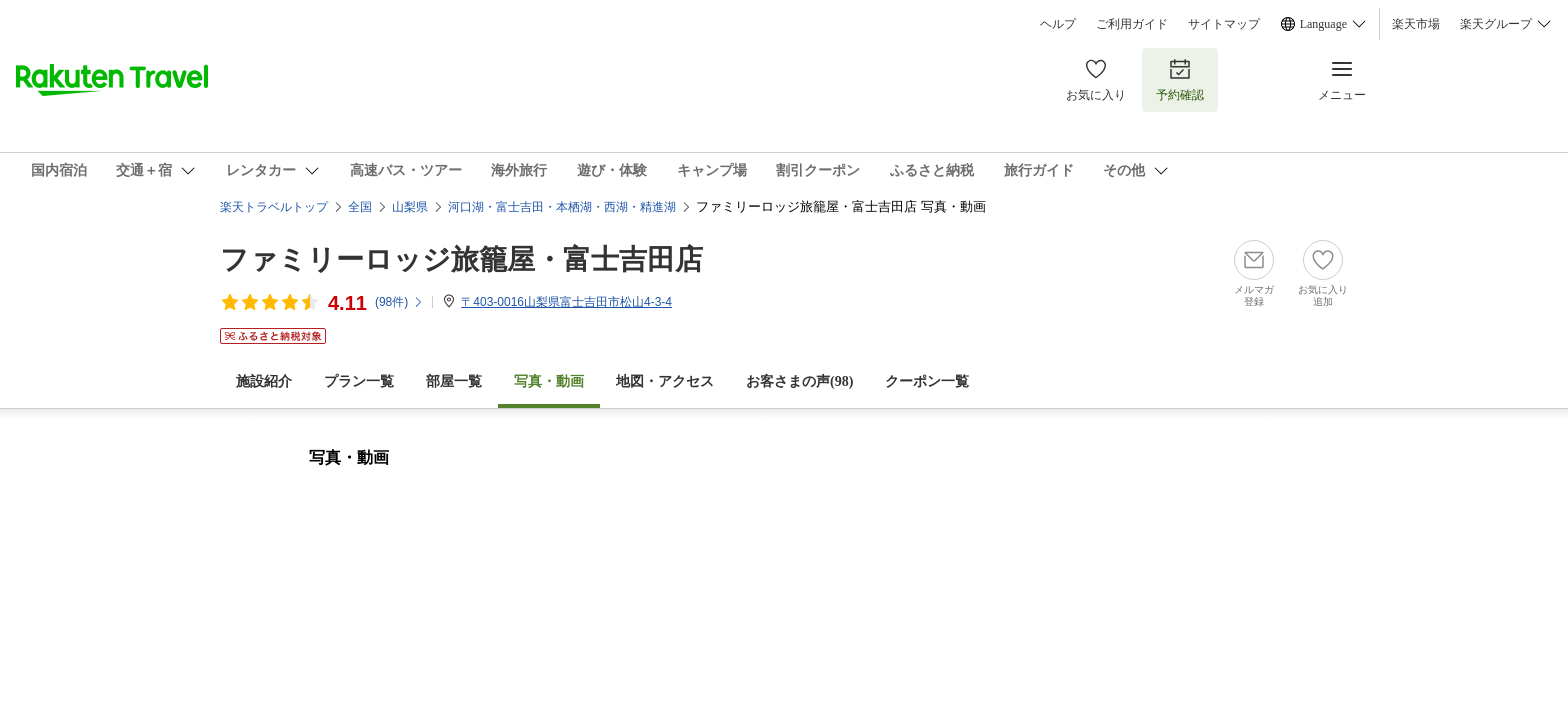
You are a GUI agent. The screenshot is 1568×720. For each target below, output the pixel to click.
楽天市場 (1416, 24)
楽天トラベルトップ (274, 207)
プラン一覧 (359, 381)
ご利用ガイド (1132, 24)
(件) (399, 302)
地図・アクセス (665, 381)
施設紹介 (264, 381)
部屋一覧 (454, 381)
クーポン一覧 (927, 381)
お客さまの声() (799, 381)
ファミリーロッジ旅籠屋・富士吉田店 (461, 259)
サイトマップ (1224, 24)
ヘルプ (1058, 24)
